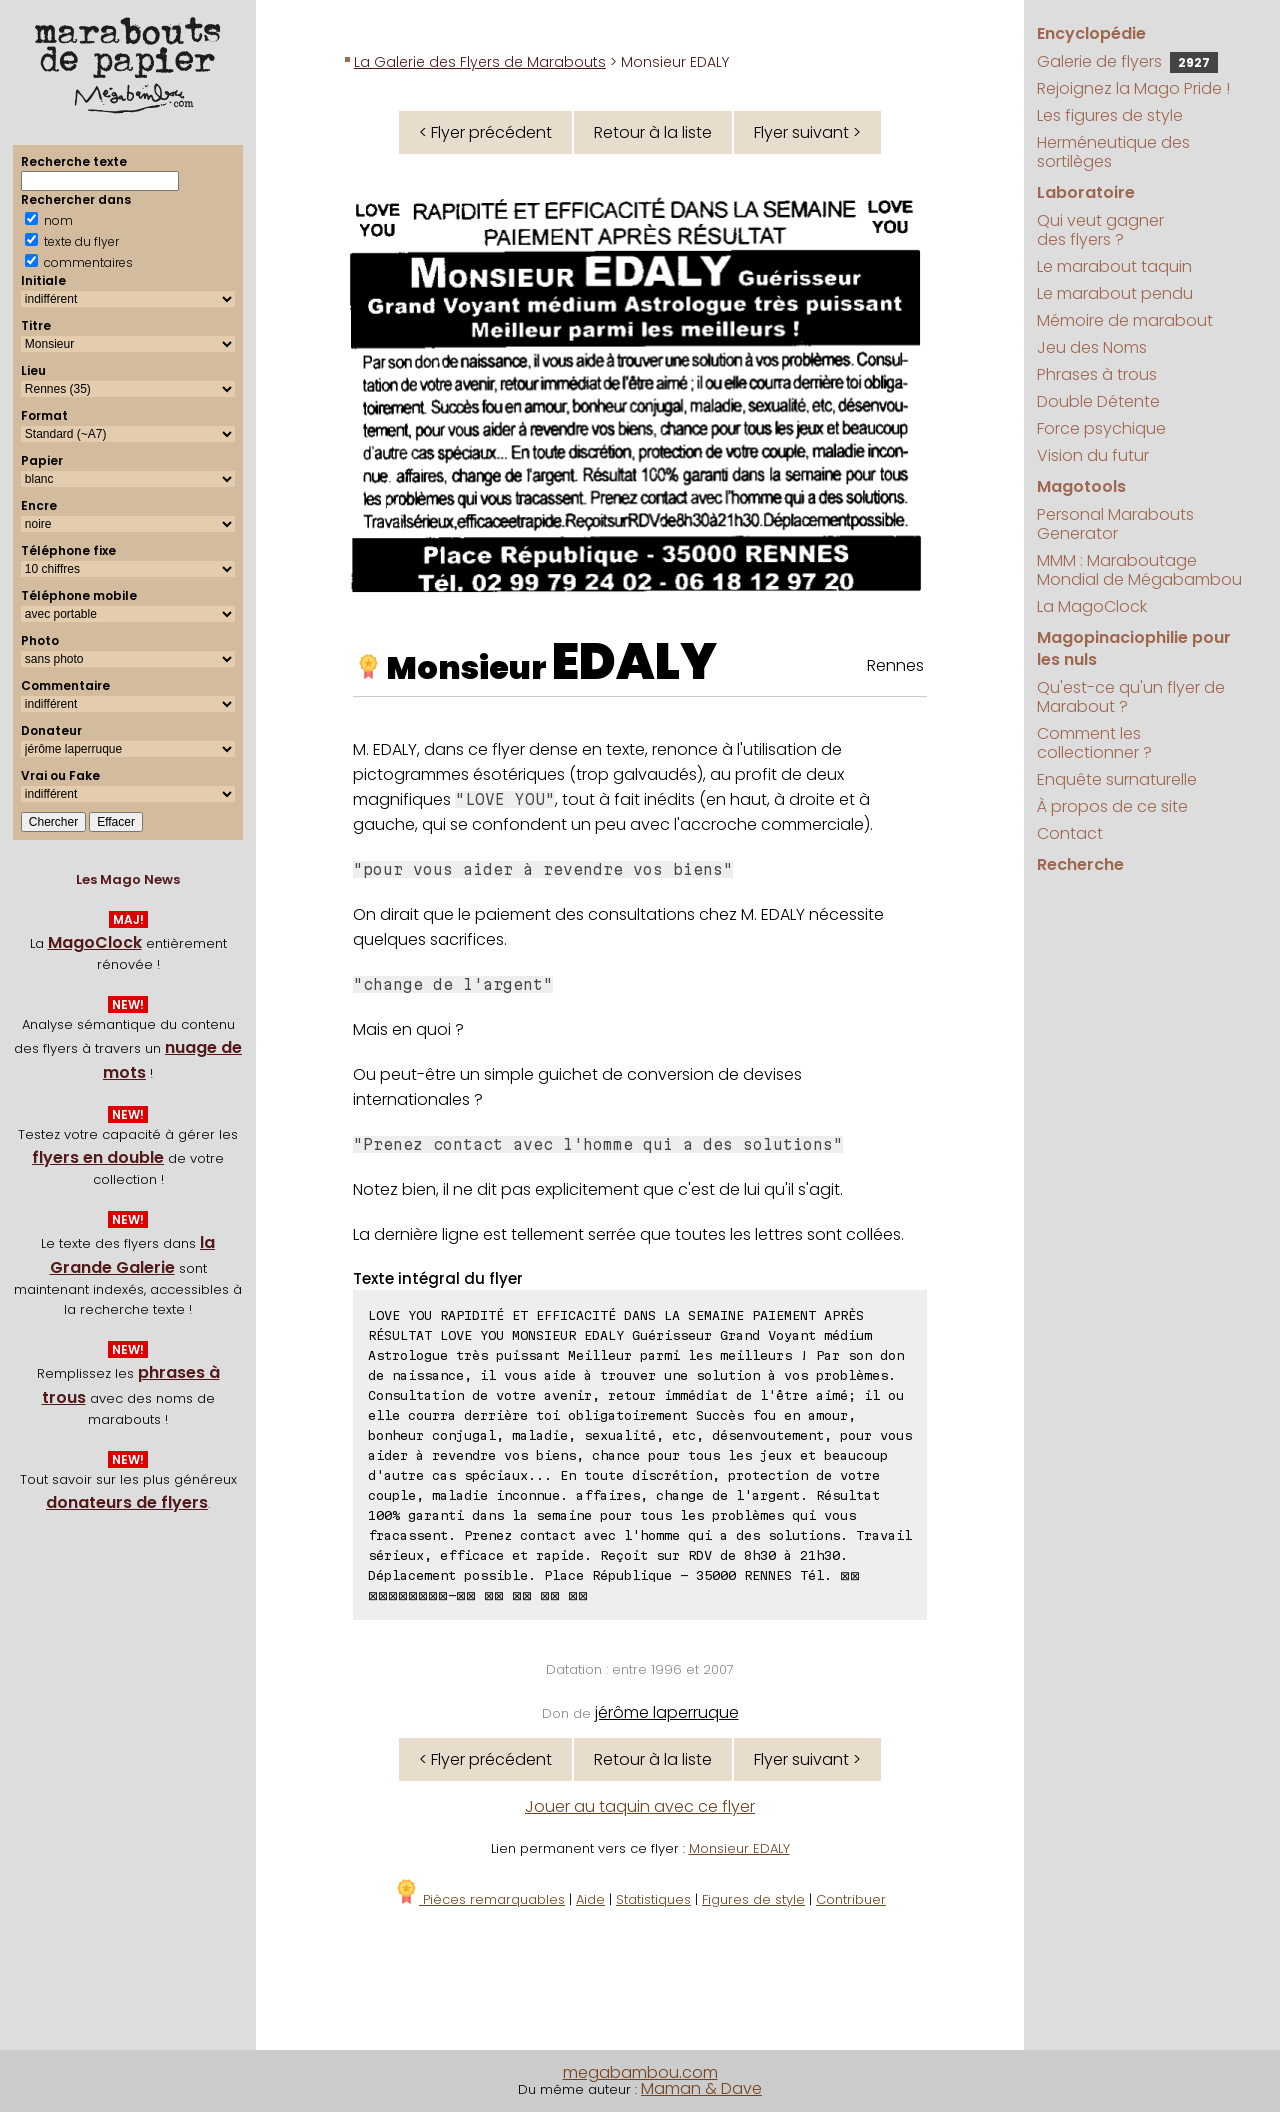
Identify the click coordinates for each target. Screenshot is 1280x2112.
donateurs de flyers (127, 1502)
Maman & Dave (701, 2088)
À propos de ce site (1112, 806)
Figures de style (753, 1899)
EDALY (634, 662)
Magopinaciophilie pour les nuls (1134, 648)
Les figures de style (1110, 115)
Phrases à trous (1097, 374)
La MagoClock (1092, 606)
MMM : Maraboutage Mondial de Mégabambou (1139, 570)
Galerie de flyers (1127, 61)
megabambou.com (640, 2072)
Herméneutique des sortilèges (1113, 152)
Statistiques (653, 1899)
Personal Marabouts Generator (1115, 524)
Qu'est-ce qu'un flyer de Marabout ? (1131, 697)
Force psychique (1101, 428)
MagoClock (95, 942)
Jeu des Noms (1092, 347)
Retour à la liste (653, 132)
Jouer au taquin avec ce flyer (640, 1806)
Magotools (1081, 486)
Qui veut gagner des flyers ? (1100, 230)
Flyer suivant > (807, 132)
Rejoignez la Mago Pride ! (1133, 88)
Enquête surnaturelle (1117, 779)
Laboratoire (1086, 192)
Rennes (895, 665)
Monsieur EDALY (739, 1848)
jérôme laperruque (667, 1712)
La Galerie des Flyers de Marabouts (480, 62)
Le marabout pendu (1115, 293)
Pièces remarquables (479, 1899)
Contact (1070, 833)
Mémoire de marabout (1125, 320)
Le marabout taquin (1114, 266)
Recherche (1080, 864)
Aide (590, 1899)
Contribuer (851, 1899)
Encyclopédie (1091, 33)
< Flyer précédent (485, 132)
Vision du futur (1093, 455)
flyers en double (98, 1157)
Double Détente (1098, 401)
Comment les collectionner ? (1094, 743)
